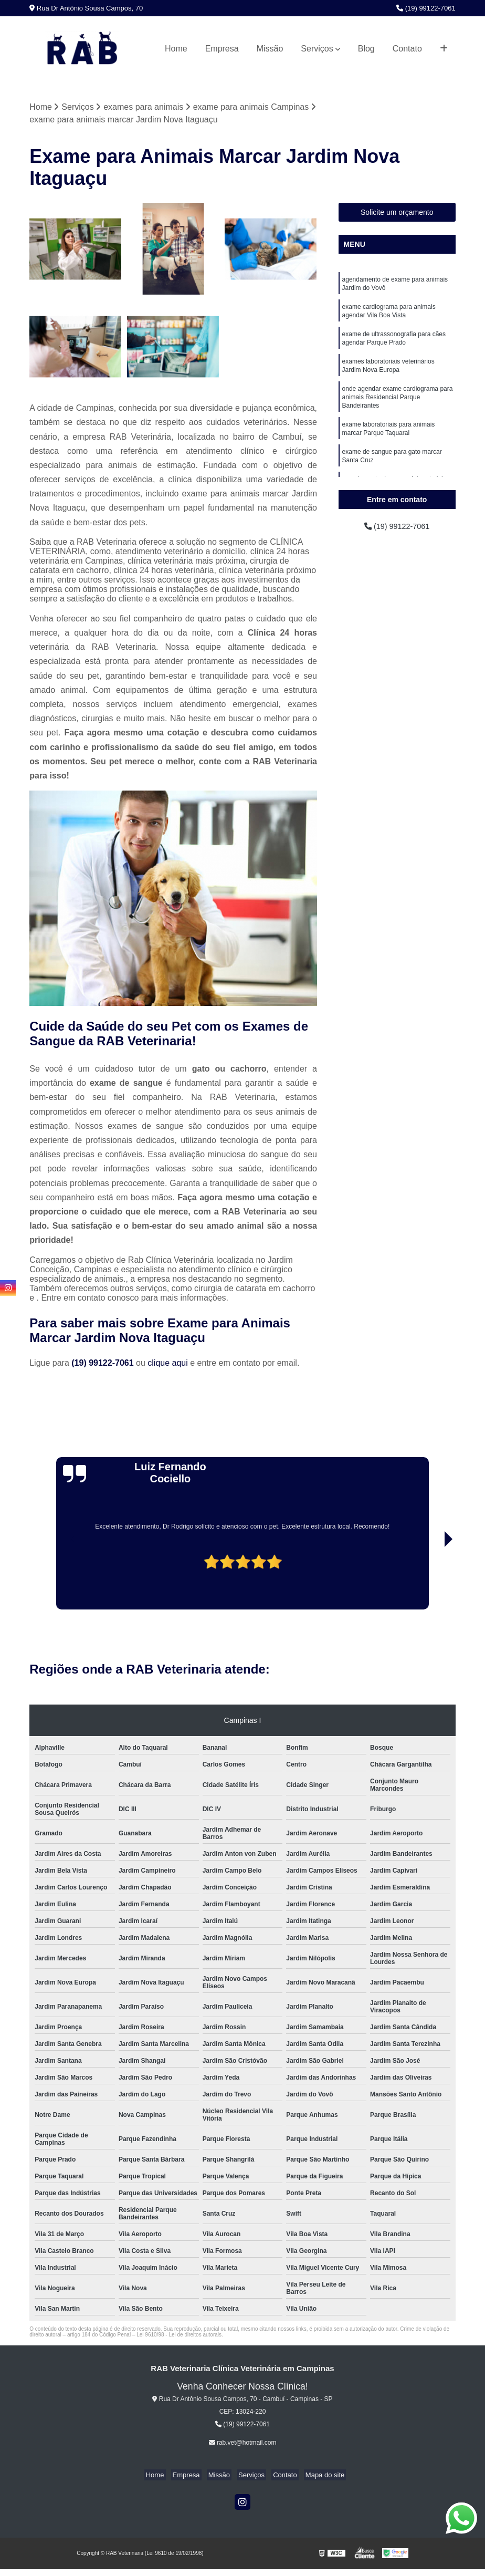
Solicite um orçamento (397, 213)
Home (176, 48)
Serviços (317, 48)
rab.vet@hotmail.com (243, 2443)
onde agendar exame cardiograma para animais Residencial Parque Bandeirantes (397, 408)
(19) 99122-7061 (426, 8)
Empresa (222, 48)
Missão (270, 48)
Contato (407, 48)
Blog (366, 48)
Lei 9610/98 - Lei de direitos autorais (179, 2335)
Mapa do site (316, 2476)
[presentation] (61, 1580)
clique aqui (167, 1363)
